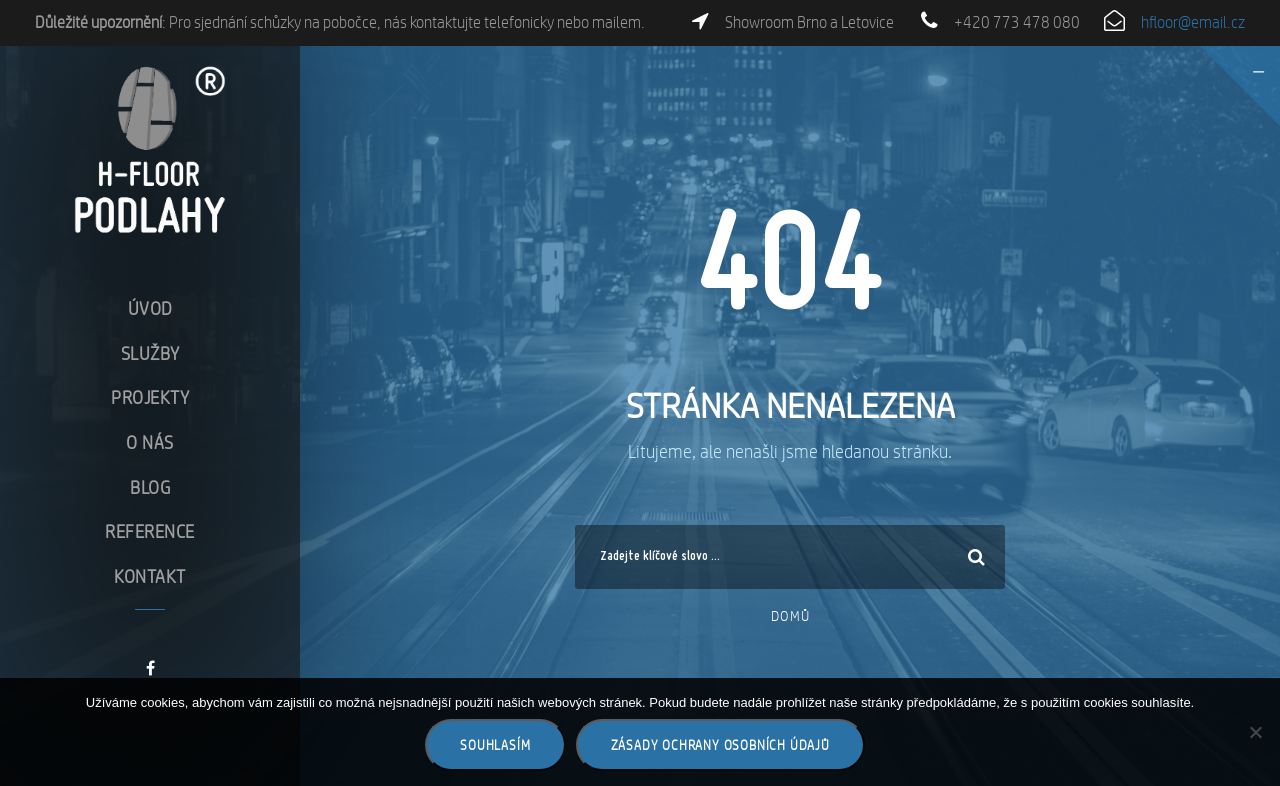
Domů (790, 616)
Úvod (150, 308)
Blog (150, 486)
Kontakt (150, 575)
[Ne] (1255, 732)
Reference (150, 531)
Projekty (150, 397)
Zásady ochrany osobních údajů (720, 745)
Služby (150, 352)
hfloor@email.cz (1193, 22)
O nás (150, 441)
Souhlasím (495, 745)
